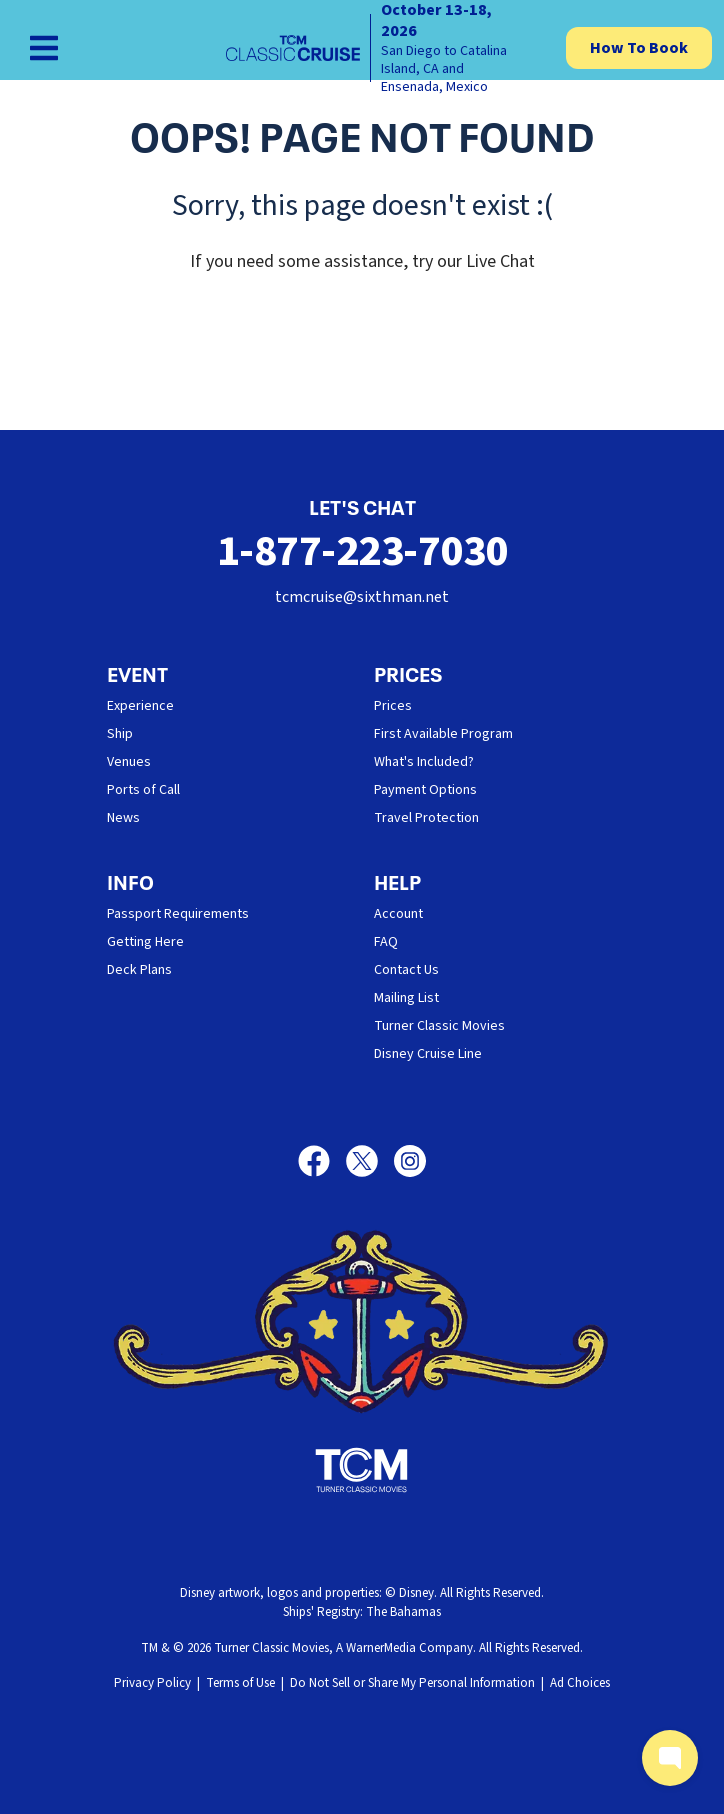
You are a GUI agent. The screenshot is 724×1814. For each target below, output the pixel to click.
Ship (120, 734)
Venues (129, 762)
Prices (393, 706)
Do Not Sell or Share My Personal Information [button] (412, 1683)
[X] (370, 1161)
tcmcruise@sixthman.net (362, 597)
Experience (140, 706)
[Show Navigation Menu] (44, 48)
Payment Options (425, 790)
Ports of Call (143, 790)
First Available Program (443, 734)
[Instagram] (410, 1161)
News (123, 818)
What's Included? (424, 762)
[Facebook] (322, 1161)
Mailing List (406, 998)
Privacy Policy (152, 1683)
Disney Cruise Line (428, 1054)
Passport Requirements (178, 914)
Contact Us (406, 970)
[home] (376, 48)
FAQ (386, 942)
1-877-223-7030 (362, 551)
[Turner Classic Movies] (362, 1470)
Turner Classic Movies (439, 1026)
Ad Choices (580, 1683)
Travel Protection (426, 818)
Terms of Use (240, 1683)
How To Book (639, 48)
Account (398, 914)
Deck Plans (139, 970)
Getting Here (145, 942)
